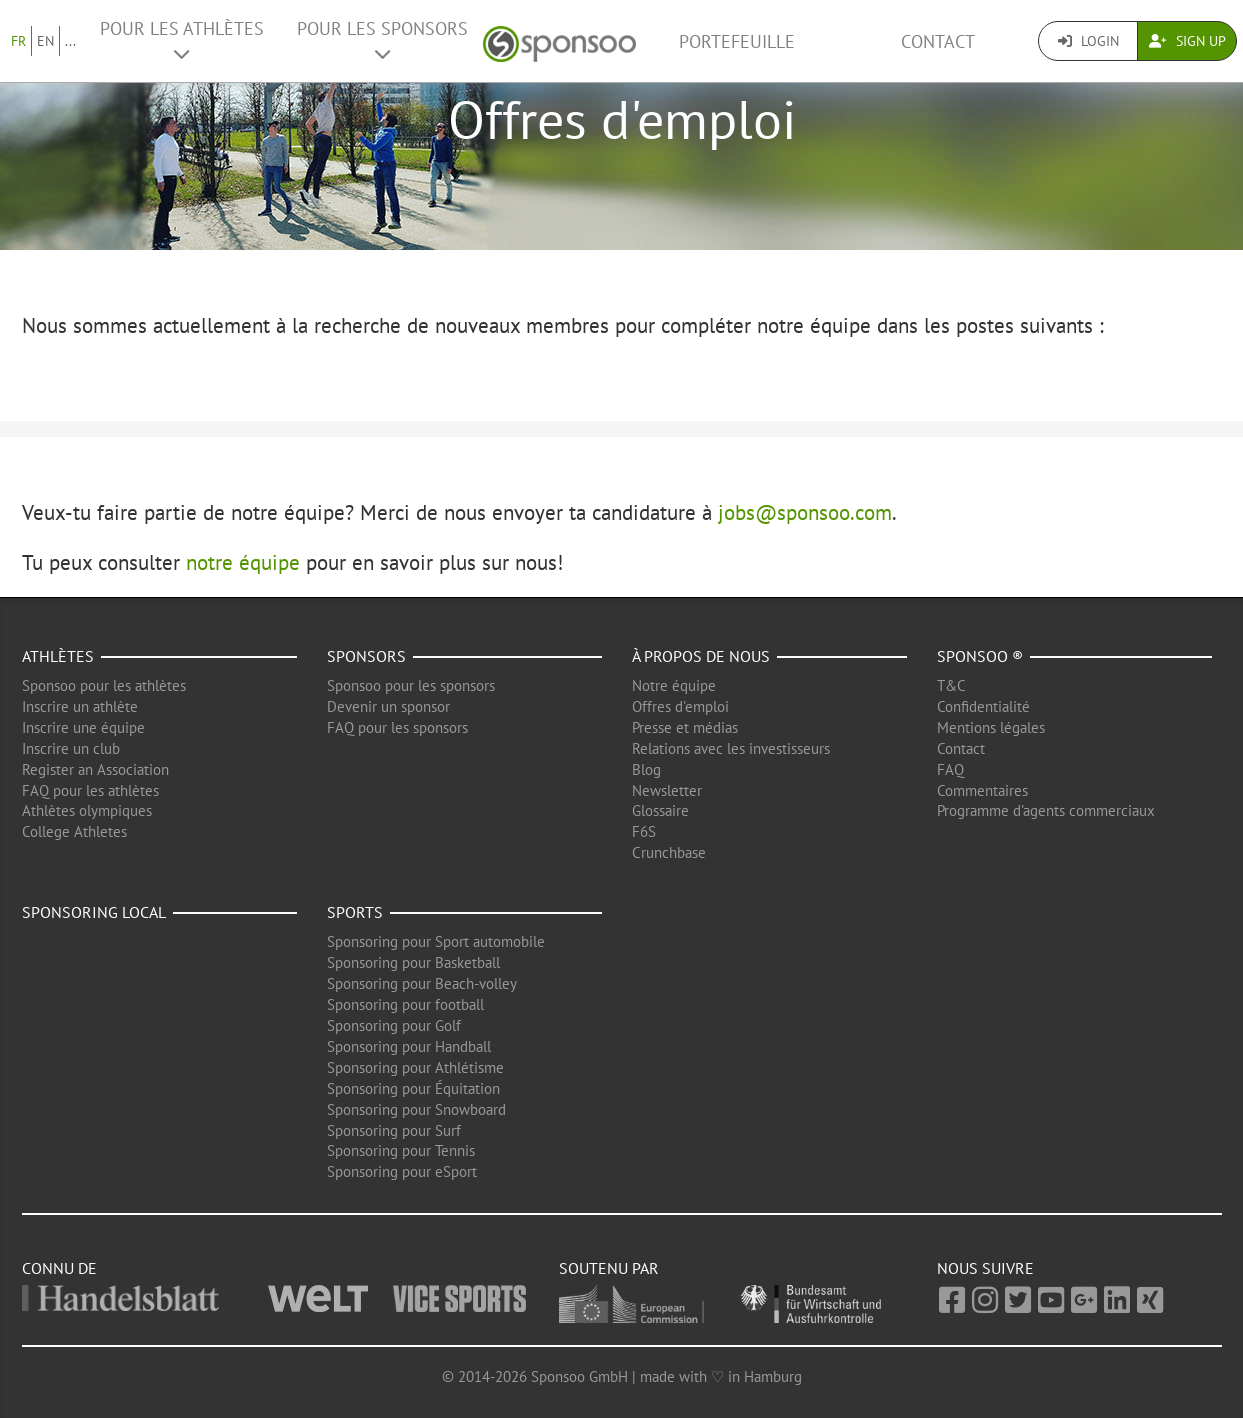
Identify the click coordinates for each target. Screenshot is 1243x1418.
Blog (646, 769)
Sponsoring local (94, 912)
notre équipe (243, 562)
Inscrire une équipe (83, 727)
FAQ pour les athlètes (90, 790)
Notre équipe (674, 685)
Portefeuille (737, 41)
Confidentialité (983, 706)
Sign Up (1187, 41)
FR (18, 41)
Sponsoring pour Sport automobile (436, 941)
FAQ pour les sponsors (397, 727)
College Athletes (74, 831)
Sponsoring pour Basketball (413, 962)
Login (1088, 41)
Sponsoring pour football (405, 1004)
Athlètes (58, 656)
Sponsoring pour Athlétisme (415, 1067)
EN (45, 41)
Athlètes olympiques (87, 810)
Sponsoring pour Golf (394, 1025)
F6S (644, 831)
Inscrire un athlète (80, 706)
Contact (938, 41)
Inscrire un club (71, 748)
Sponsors (366, 656)
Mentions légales (991, 727)
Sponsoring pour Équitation (413, 1088)
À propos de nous (701, 656)
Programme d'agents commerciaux (1046, 810)
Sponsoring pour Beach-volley (422, 983)
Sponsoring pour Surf (394, 1130)
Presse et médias (685, 727)
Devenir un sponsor (388, 706)
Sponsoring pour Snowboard (416, 1109)
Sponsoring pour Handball (409, 1046)
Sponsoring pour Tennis (401, 1150)
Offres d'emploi (680, 706)
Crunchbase (669, 852)
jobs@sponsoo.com (805, 512)
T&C (951, 685)
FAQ (950, 769)
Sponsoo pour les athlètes (104, 685)
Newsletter (667, 790)
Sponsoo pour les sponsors (411, 685)
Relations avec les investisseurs (731, 748)
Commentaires (982, 790)
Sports (355, 912)
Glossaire (660, 810)
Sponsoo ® (980, 656)
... (70, 41)
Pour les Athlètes (182, 40)
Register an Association (95, 769)
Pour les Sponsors (382, 40)
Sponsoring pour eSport (402, 1171)
